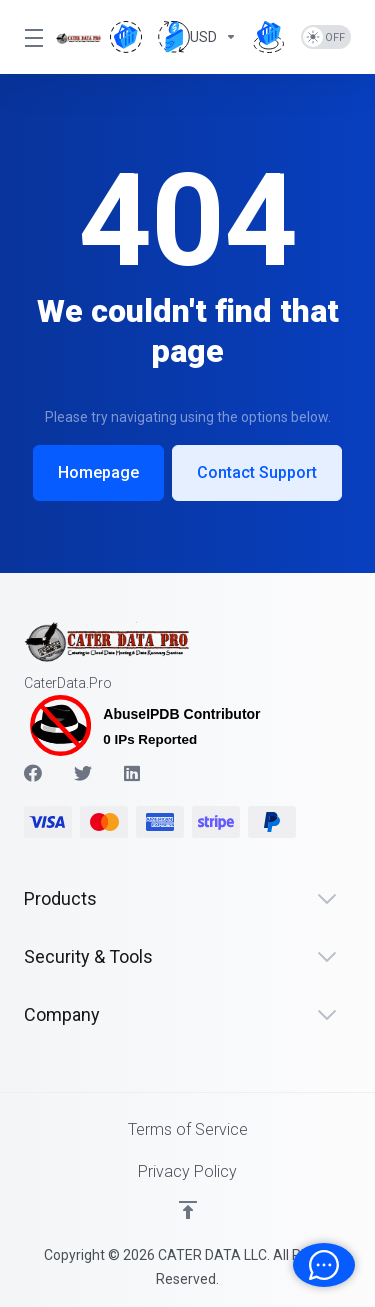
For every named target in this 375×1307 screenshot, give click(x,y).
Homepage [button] (98, 472)
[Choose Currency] (197, 37)
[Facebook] (33, 773)
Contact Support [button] (257, 472)
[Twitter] (83, 773)
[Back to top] (188, 1210)
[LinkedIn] (133, 773)
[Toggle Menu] (28, 37)
